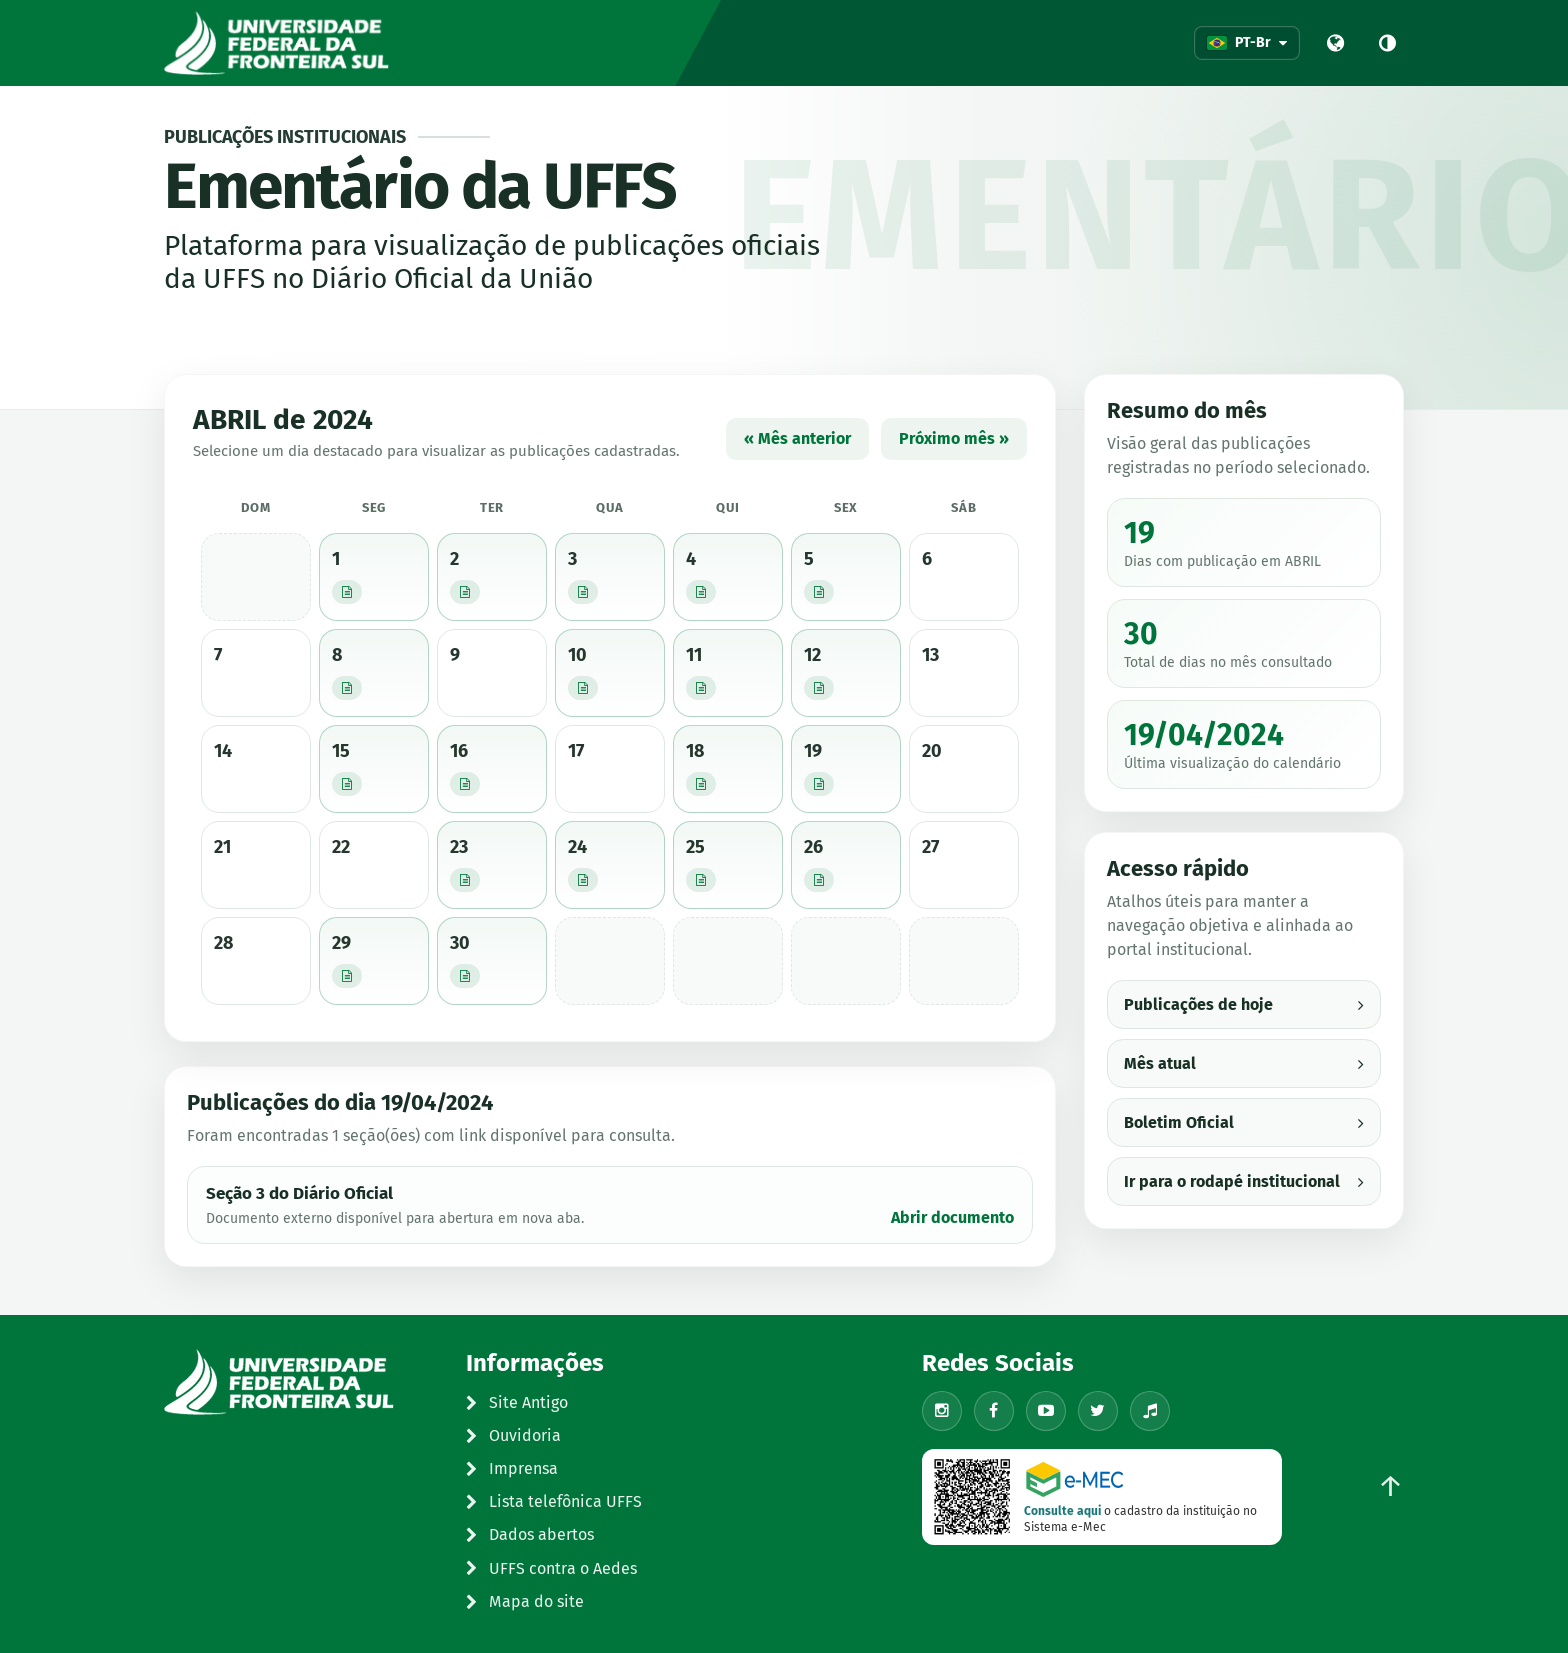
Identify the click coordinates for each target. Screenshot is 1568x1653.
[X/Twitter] (1098, 1411)
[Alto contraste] (1387, 43)
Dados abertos (530, 1534)
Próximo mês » (954, 438)
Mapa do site (525, 1601)
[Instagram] (942, 1411)
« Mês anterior (797, 438)
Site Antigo (517, 1402)
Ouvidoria (513, 1435)
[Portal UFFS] (1335, 43)
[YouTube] (1046, 1411)
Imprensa (512, 1468)
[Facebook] (994, 1411)
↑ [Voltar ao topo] (1390, 1486)
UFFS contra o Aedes (551, 1568)
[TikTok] (1150, 1411)
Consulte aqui (1062, 1511)
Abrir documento (952, 1217)
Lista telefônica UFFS (554, 1501)
